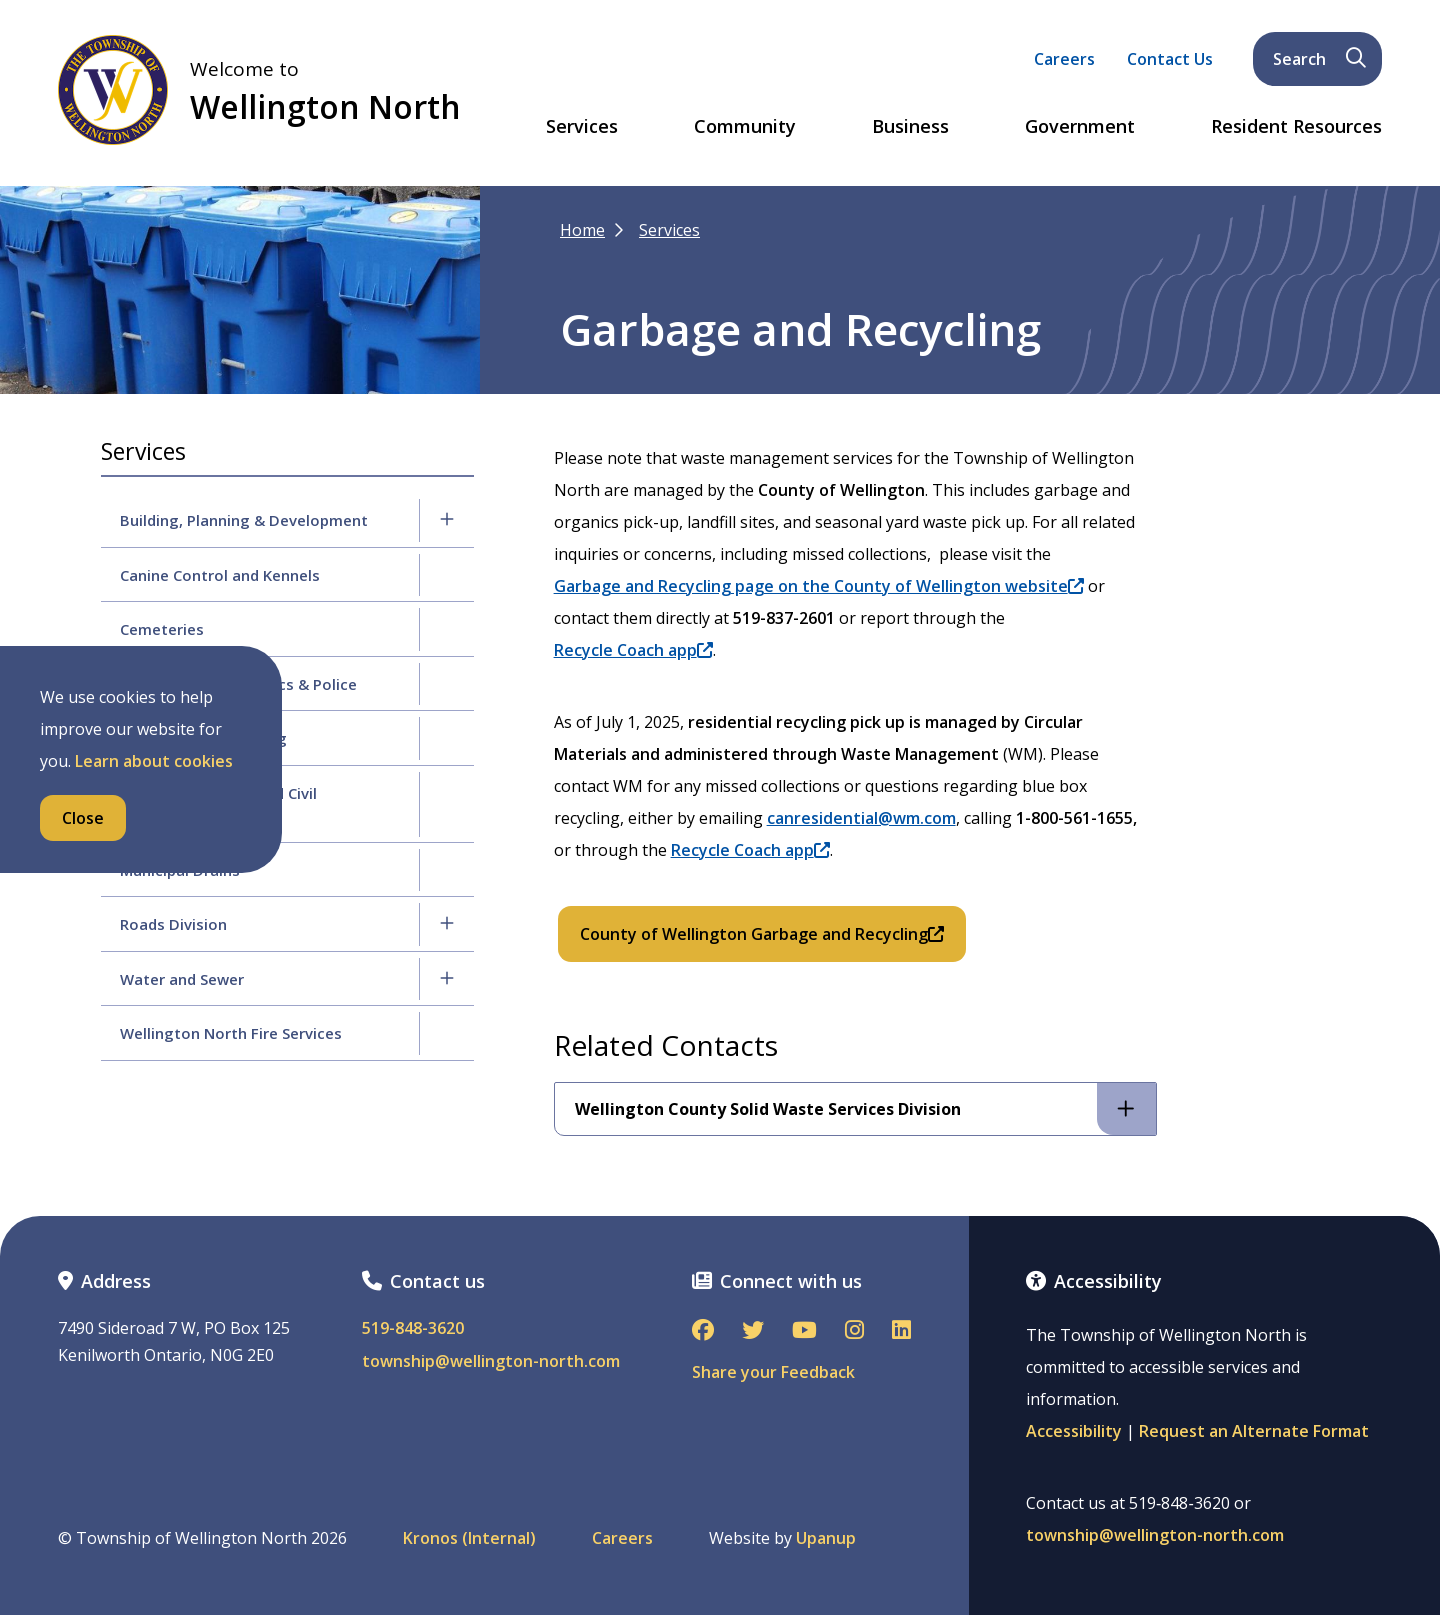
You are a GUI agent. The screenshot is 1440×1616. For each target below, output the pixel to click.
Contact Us (1170, 59)
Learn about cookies (154, 761)
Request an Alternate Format (1254, 1431)
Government (1080, 127)
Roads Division (173, 924)
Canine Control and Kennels (220, 575)
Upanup (826, 1538)
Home (582, 230)
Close (83, 818)
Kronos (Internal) (469, 1538)
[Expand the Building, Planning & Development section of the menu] (447, 520)
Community (745, 127)
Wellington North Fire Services (231, 1033)
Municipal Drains (180, 870)
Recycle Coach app (633, 650)
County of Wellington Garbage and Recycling (762, 934)
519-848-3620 (413, 1328)
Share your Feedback (773, 1372)
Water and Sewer (182, 979)
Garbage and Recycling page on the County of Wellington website (819, 586)
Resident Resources (1296, 127)
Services (582, 127)
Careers (1064, 59)
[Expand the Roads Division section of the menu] (447, 924)
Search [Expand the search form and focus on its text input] (1319, 59)
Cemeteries (162, 629)
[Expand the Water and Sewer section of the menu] (447, 979)
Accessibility (1074, 1431)
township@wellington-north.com (491, 1361)
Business (910, 127)
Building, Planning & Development (244, 520)
